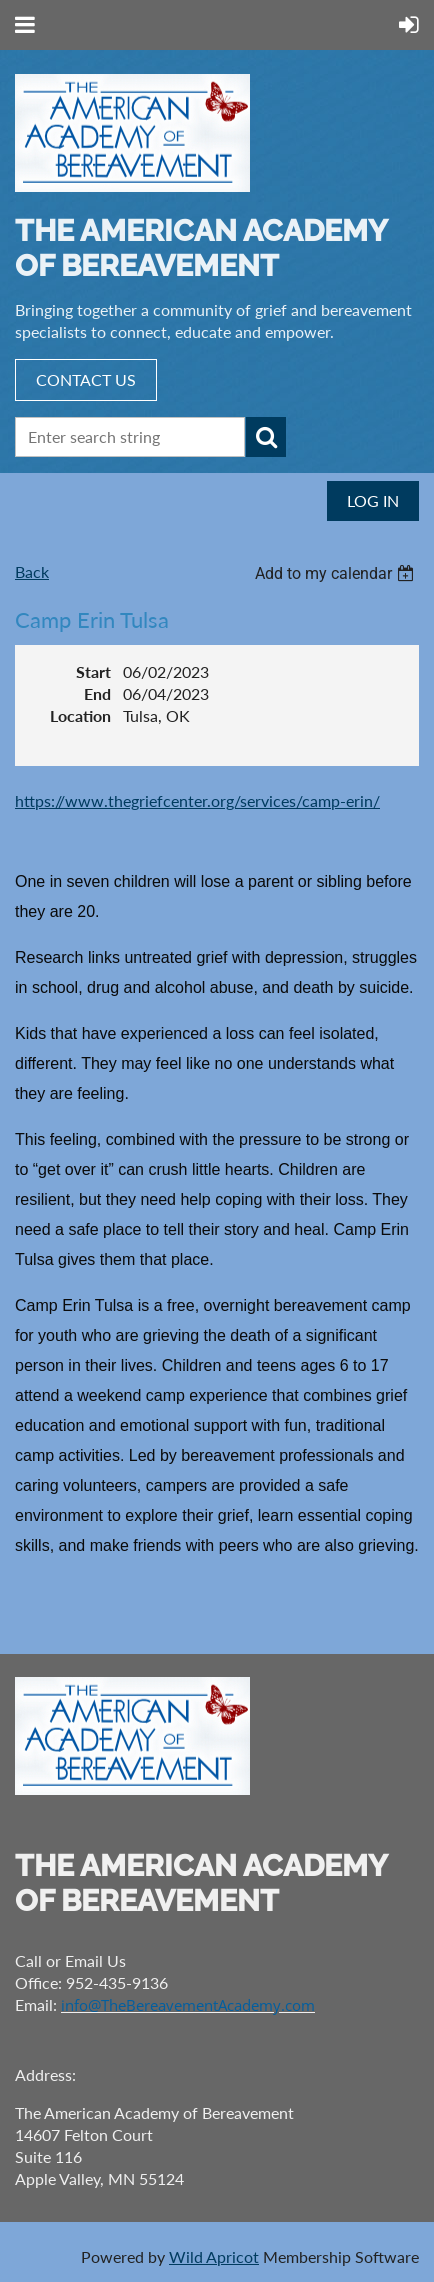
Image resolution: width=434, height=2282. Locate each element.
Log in (373, 500)
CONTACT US (86, 379)
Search (266, 437)
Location (80, 715)
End (97, 693)
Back (32, 571)
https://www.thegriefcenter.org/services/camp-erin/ (197, 800)
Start (93, 671)
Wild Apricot (214, 2256)
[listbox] (337, 573)
